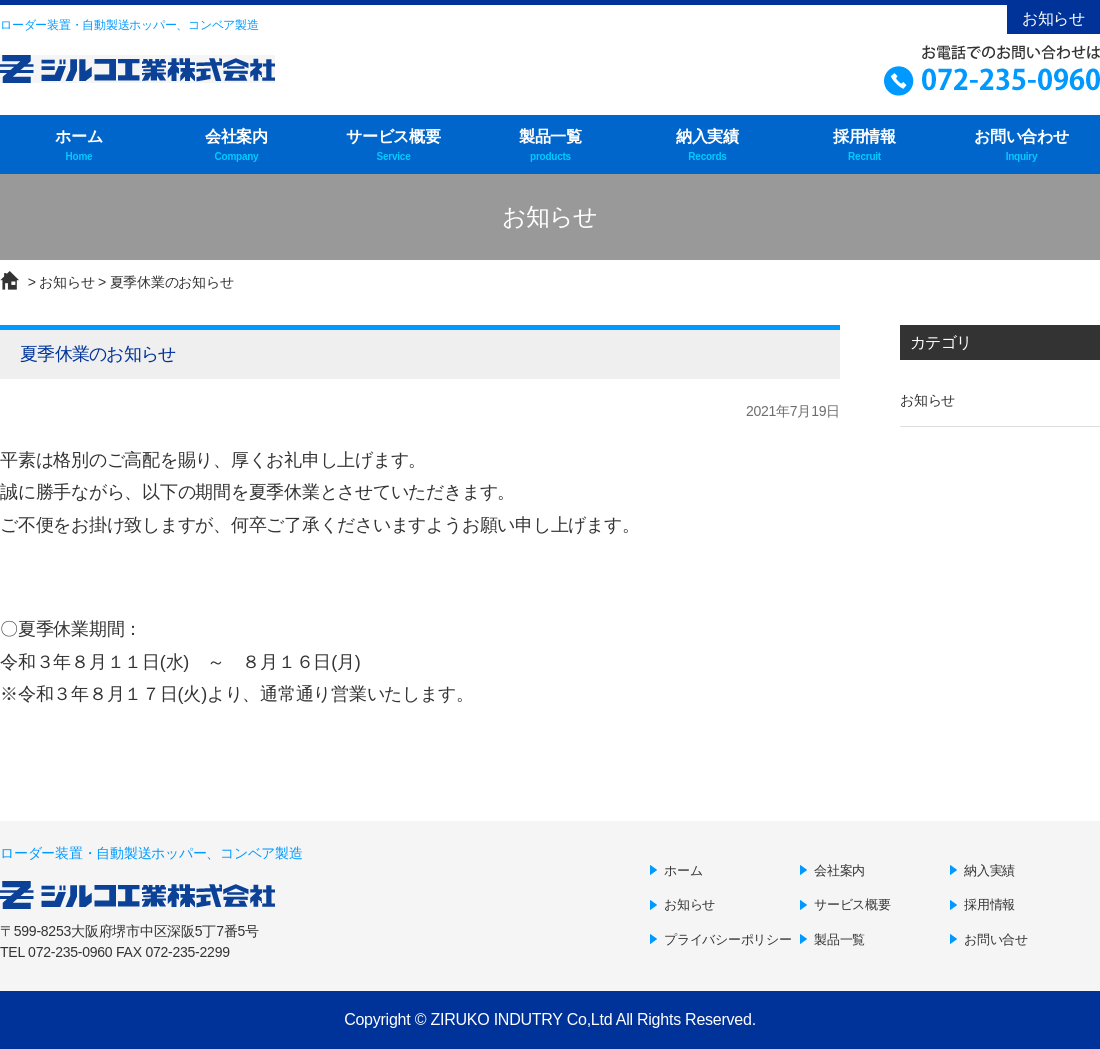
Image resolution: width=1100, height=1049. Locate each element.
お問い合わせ (1021, 146)
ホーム (79, 146)
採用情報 (864, 146)
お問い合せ (996, 939)
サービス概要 (393, 146)
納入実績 (707, 146)
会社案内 (236, 146)
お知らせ (1053, 18)
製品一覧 (550, 146)
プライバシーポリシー (728, 939)
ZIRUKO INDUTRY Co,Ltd (521, 1019)
